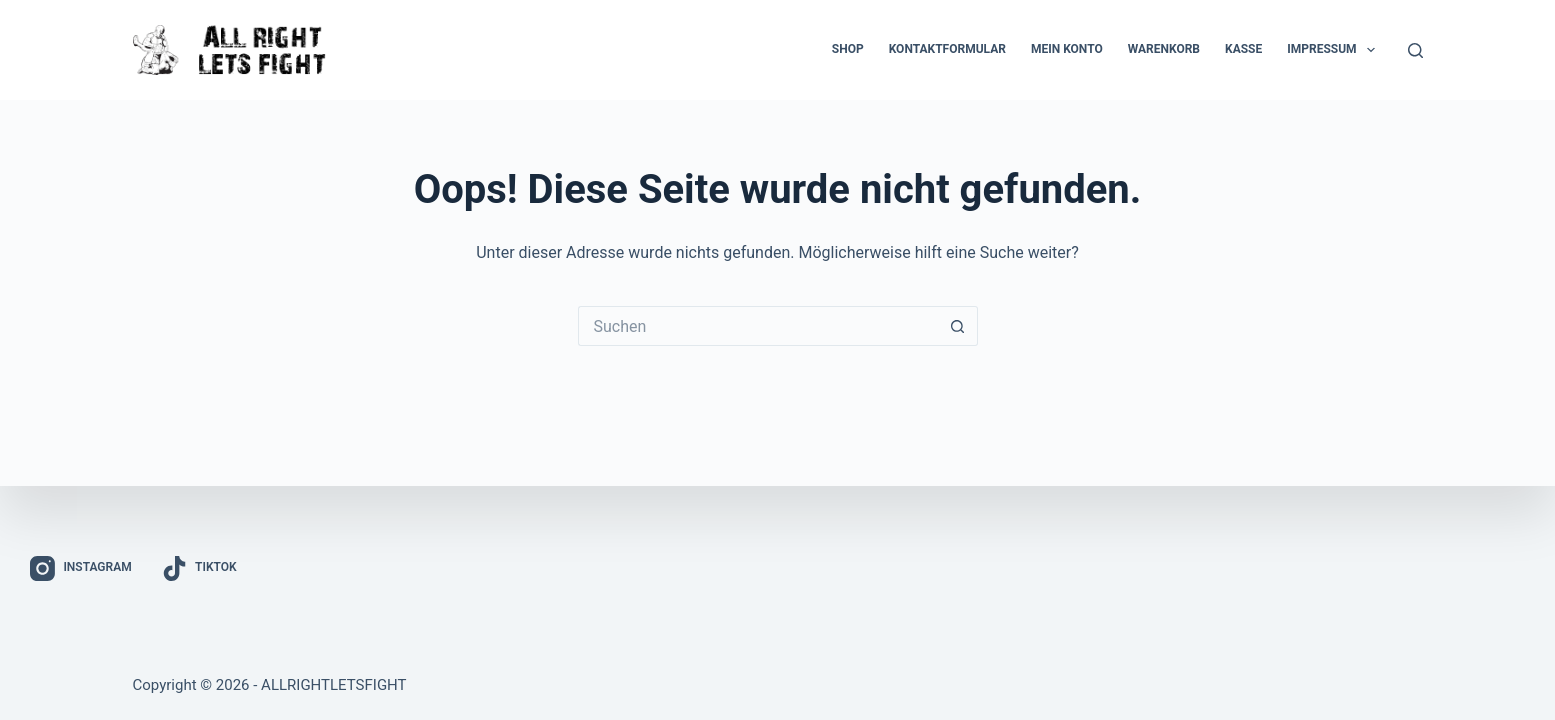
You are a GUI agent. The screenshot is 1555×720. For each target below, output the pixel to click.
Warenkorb (1164, 49)
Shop (848, 49)
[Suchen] (1415, 50)
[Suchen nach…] (758, 326)
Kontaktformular (947, 49)
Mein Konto (1067, 49)
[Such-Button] (958, 326)
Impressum (1335, 50)
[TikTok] (199, 568)
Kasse (1243, 49)
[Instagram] (81, 568)
